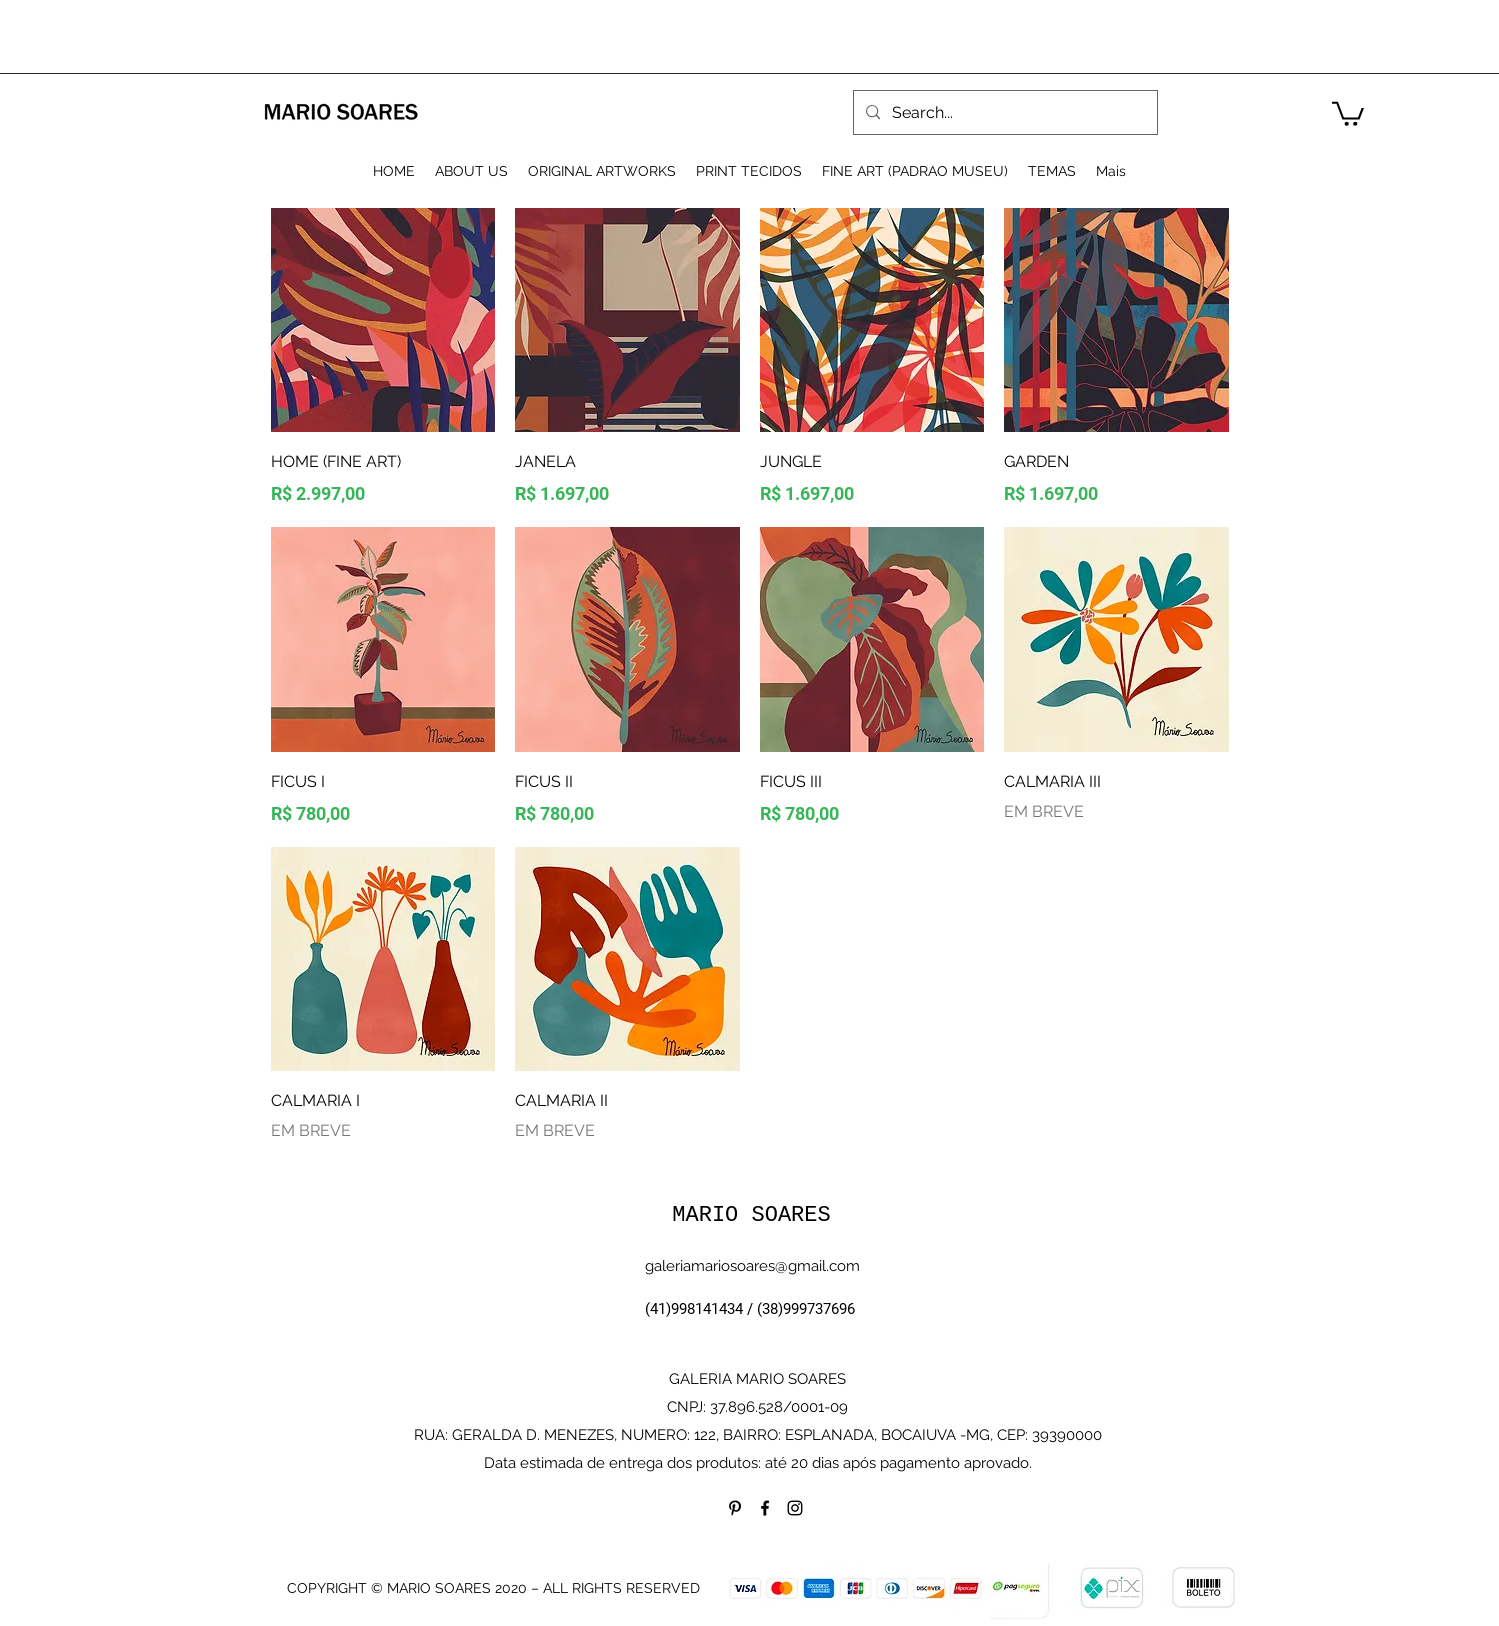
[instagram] (795, 1508)
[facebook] (765, 1508)
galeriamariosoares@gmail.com (752, 1266)
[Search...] (1003, 113)
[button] (1348, 112)
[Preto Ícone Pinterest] (735, 1508)
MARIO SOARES (751, 1215)
